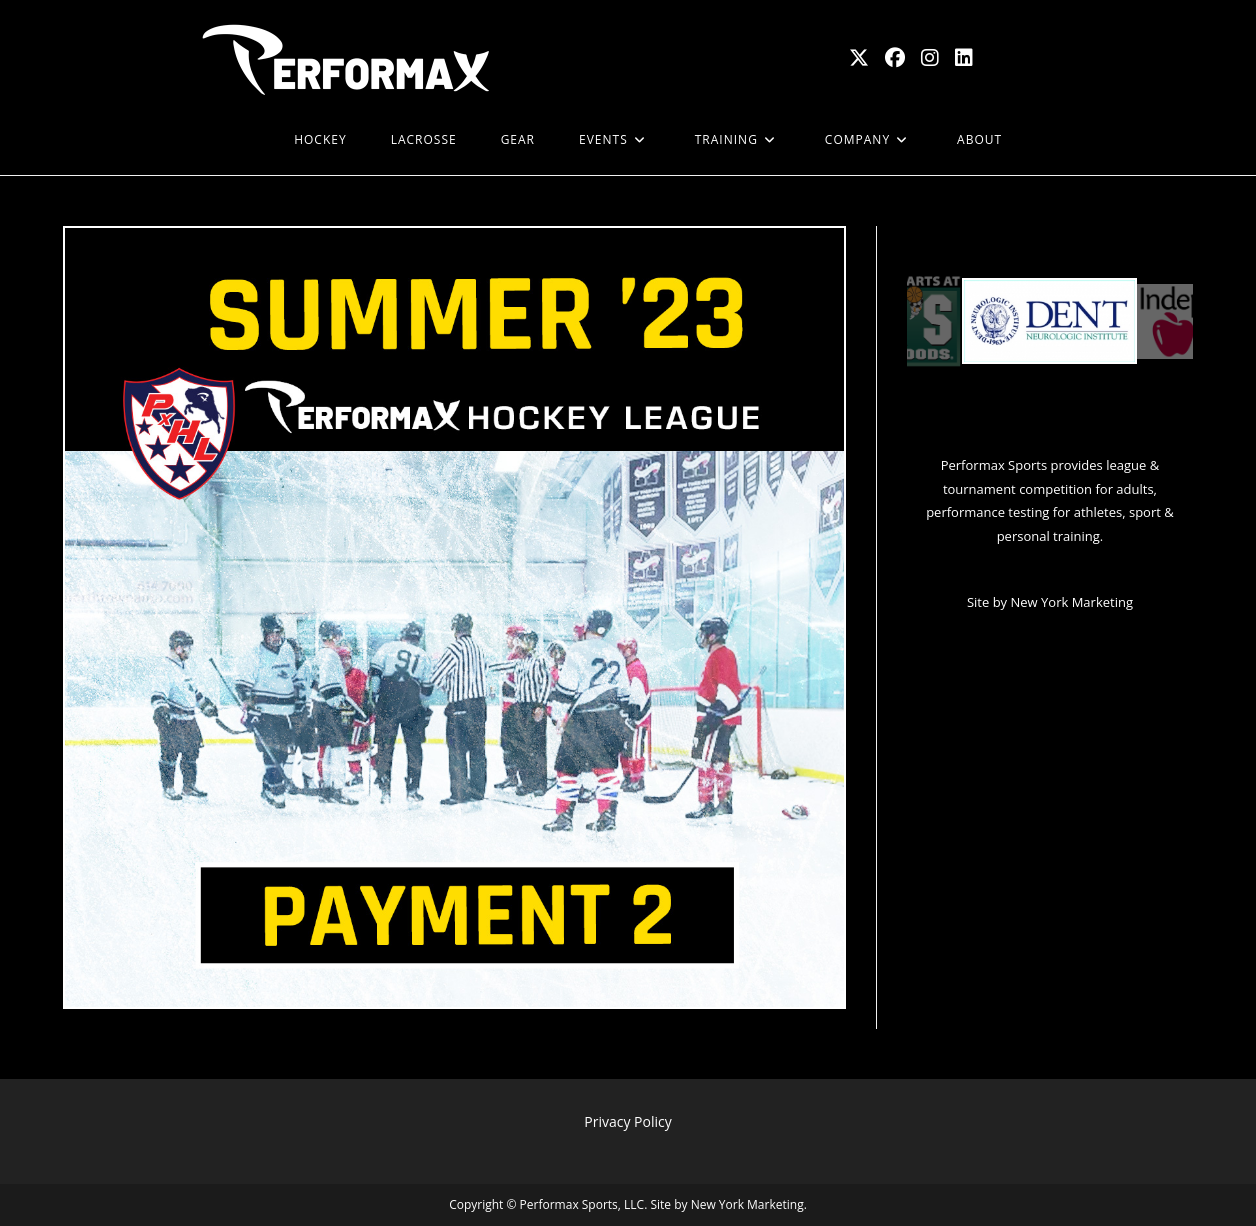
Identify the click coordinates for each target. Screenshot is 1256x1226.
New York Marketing (1072, 602)
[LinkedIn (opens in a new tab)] (964, 58)
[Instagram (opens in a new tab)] (930, 58)
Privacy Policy (627, 1121)
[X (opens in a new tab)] (859, 58)
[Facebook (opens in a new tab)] (895, 58)
